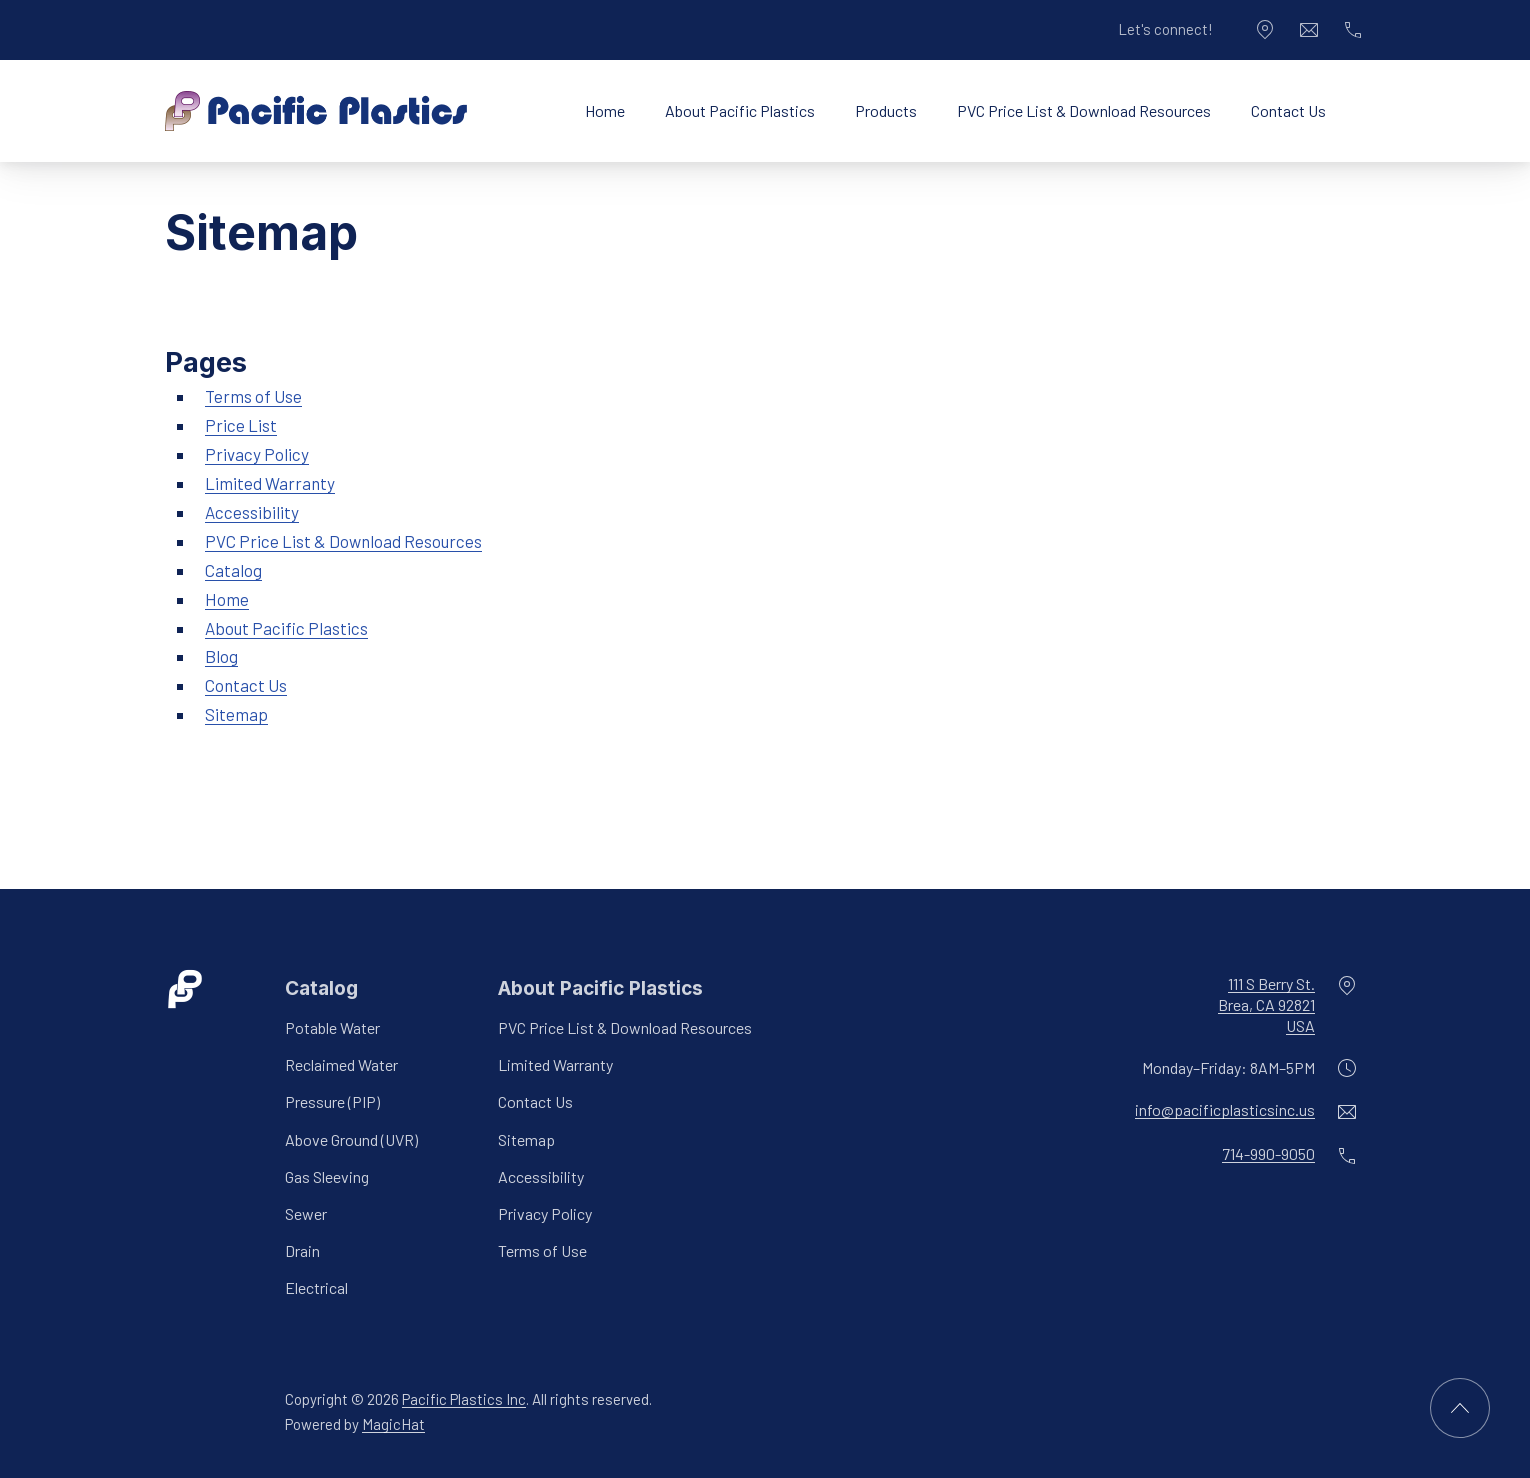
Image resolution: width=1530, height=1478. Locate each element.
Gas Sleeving (327, 1176)
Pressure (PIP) (332, 1102)
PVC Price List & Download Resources (1084, 110)
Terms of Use (253, 396)
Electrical (316, 1287)
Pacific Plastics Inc (464, 1399)
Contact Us (1288, 110)
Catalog (233, 570)
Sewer (306, 1213)
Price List (241, 425)
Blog (221, 656)
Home (605, 110)
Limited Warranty (270, 483)
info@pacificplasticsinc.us (1225, 1110)
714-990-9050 (1268, 1154)
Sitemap (236, 714)
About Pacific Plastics (740, 110)
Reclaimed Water (341, 1064)
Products (886, 110)
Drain (302, 1250)
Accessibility (252, 512)
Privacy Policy (257, 454)
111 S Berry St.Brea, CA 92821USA (1266, 1004)
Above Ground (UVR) (351, 1139)
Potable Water (332, 1027)
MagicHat (393, 1424)
